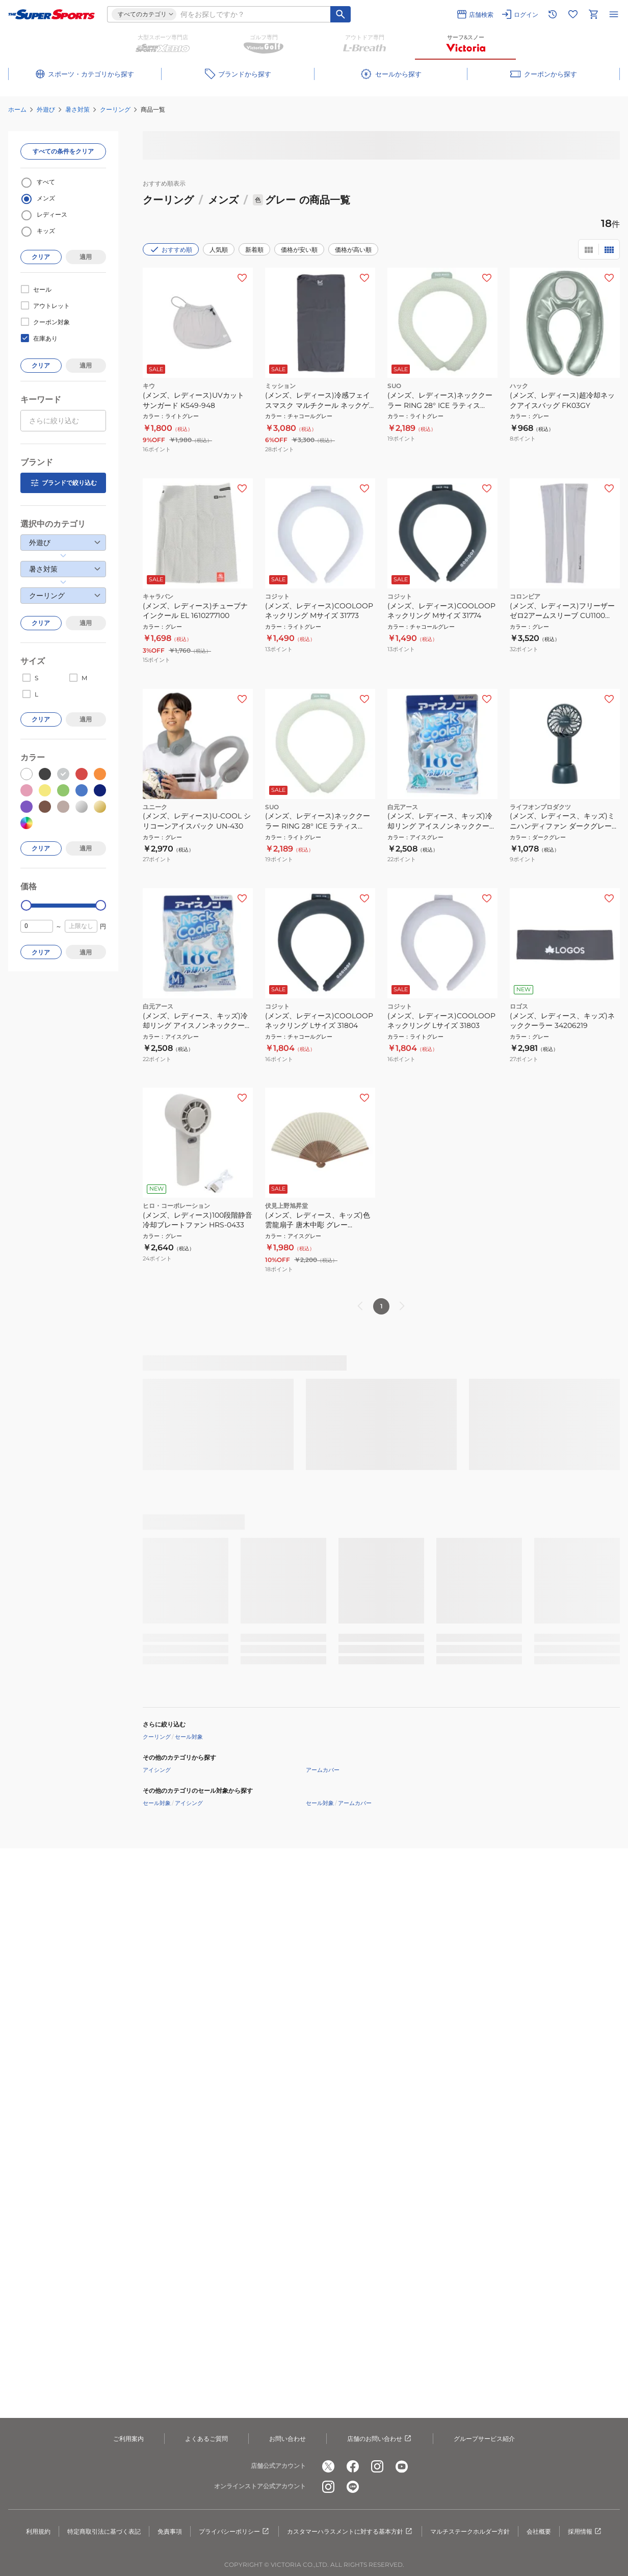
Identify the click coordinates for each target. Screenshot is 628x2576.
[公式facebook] (353, 2466)
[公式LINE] (353, 2487)
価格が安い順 (299, 249)
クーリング (115, 109)
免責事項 (170, 2531)
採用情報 (585, 2532)
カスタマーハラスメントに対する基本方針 (350, 2532)
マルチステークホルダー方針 (470, 2531)
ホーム (17, 109)
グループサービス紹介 (484, 2438)
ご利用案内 (128, 2438)
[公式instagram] (377, 2466)
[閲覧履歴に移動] (552, 14)
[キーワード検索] (340, 14)
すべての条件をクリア (63, 151)
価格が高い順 (353, 249)
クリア (41, 257)
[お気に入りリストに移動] (573, 14)
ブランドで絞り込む (63, 483)
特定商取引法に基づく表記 (104, 2531)
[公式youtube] (402, 2466)
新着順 (254, 249)
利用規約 (38, 2531)
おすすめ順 (170, 249)
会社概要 (539, 2531)
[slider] (26, 905)
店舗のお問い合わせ (379, 2439)
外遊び (46, 109)
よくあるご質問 (206, 2438)
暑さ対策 (77, 109)
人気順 (219, 249)
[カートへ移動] (593, 14)
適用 (86, 257)
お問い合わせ (287, 2438)
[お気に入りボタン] (242, 278)
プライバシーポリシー (234, 2532)
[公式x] (328, 2466)
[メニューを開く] (613, 14)
